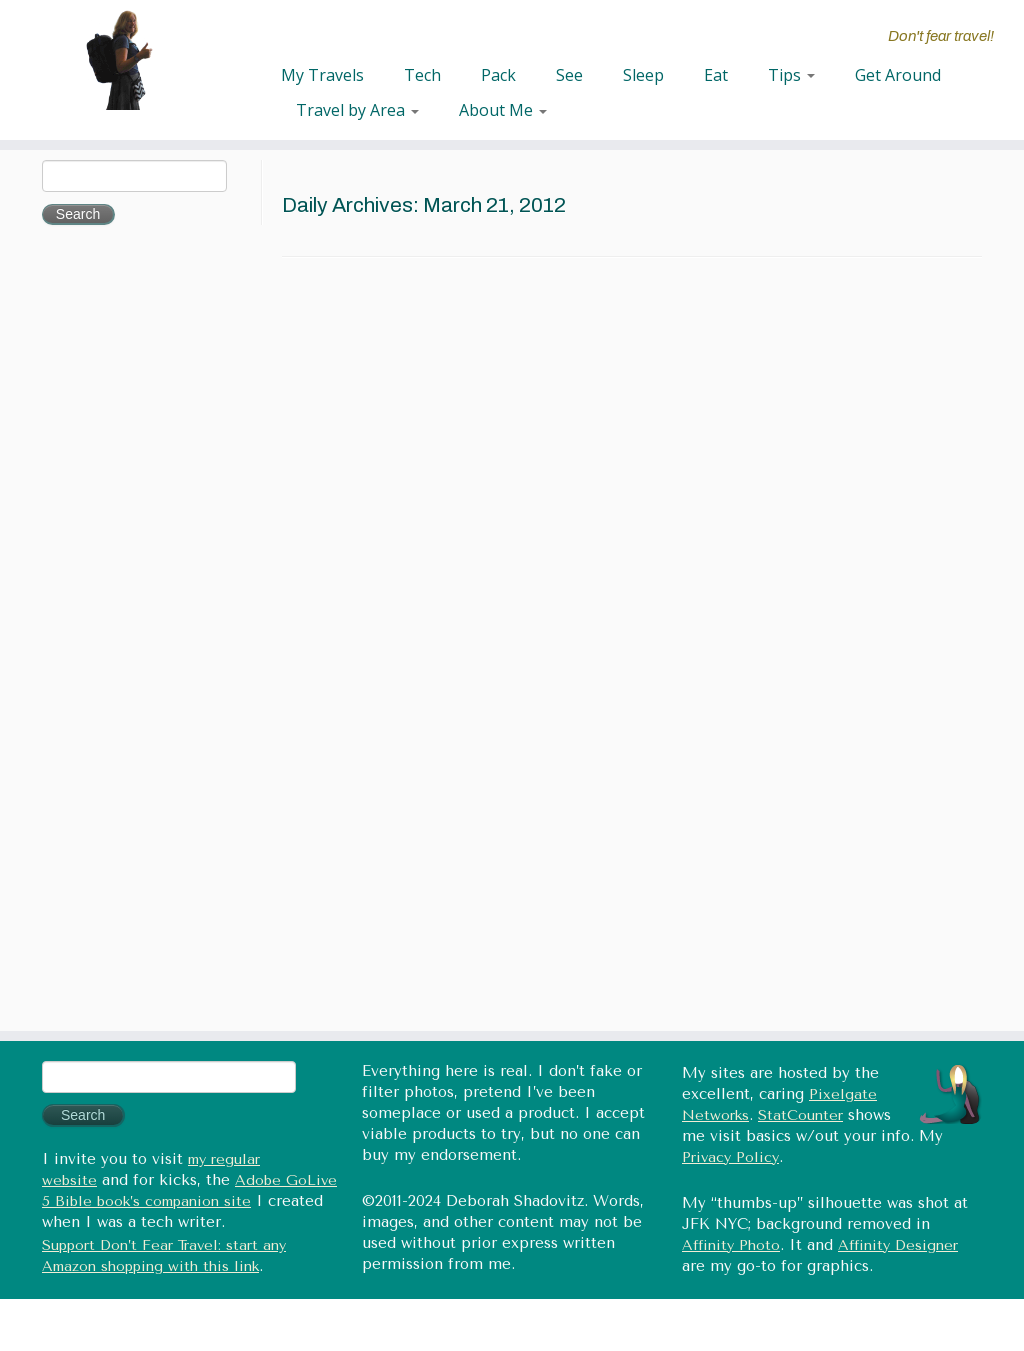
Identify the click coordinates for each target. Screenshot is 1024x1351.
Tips (791, 75)
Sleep (643, 75)
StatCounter (800, 1115)
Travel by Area (357, 110)
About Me (503, 110)
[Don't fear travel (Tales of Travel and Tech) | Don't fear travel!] (120, 60)
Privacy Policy (730, 1157)
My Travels (322, 75)
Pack (498, 75)
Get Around (898, 75)
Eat (716, 75)
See (569, 75)
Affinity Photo (731, 1245)
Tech (422, 75)
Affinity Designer (898, 1245)
